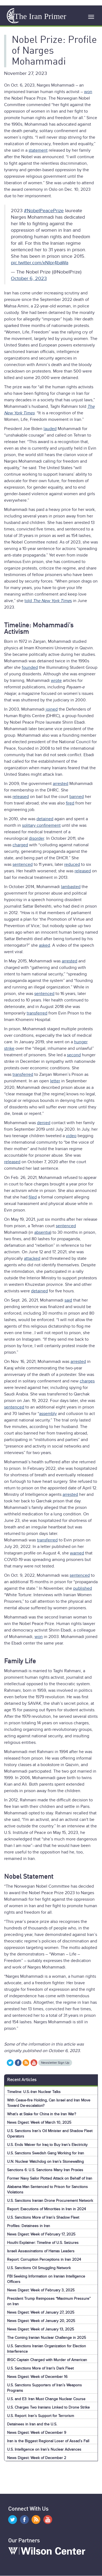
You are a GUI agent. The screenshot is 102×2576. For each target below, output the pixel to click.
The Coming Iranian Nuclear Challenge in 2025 (46, 2338)
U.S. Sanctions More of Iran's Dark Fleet (40, 2368)
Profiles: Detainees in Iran (28, 2226)
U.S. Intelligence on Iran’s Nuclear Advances (44, 2449)
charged (20, 844)
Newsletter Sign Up (55, 2063)
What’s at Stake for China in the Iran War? (41, 2114)
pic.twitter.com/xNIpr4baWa (39, 262)
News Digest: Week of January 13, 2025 (40, 2329)
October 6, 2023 (29, 278)
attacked (32, 1258)
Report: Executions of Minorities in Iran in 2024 (46, 2209)
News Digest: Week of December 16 (37, 2377)
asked (44, 945)
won (88, 91)
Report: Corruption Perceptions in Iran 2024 (44, 2259)
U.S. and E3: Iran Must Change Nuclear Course (46, 2399)
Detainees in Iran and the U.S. (32, 2424)
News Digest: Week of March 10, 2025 (39, 2122)
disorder (36, 838)
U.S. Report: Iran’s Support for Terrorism (40, 2416)
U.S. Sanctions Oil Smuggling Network (39, 2268)
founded (30, 667)
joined (52, 709)
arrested (60, 783)
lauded (50, 428)
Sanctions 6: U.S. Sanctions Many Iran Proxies (45, 2170)
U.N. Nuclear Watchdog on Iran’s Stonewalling (45, 2162)
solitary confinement (41, 825)
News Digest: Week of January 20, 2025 (41, 2321)
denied (43, 1122)
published (82, 1588)
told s (48, 600)
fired (70, 803)
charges (87, 1381)
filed (33, 1197)
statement (38, 150)
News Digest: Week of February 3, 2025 (41, 2290)
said (68, 1300)
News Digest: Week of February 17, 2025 (41, 2234)
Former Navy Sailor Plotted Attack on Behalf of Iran (49, 2178)
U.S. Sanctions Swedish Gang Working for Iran (45, 2153)
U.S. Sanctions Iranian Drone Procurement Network (50, 2201)
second (74, 1054)
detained (44, 818)
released (21, 796)
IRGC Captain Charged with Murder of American (47, 2360)
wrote (56, 680)
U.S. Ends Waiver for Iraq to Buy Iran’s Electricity (47, 2145)
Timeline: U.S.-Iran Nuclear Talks (34, 2092)
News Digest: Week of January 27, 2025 (40, 2312)
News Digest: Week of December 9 (36, 2433)
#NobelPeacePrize (44, 210)
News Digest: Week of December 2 (36, 2458)
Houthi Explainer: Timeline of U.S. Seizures (43, 2243)
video (71, 1135)
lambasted (71, 886)
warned (77, 1553)
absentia (42, 1232)
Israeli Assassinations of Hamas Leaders (41, 2251)
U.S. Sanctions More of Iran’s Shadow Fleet (43, 2217)
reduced (72, 864)
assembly (48, 1413)
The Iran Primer (40, 16)
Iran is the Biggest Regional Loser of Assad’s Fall (48, 2441)
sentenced (23, 864)
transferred (37, 1013)
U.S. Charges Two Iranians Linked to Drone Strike (48, 2407)
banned (76, 796)
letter (55, 1081)
